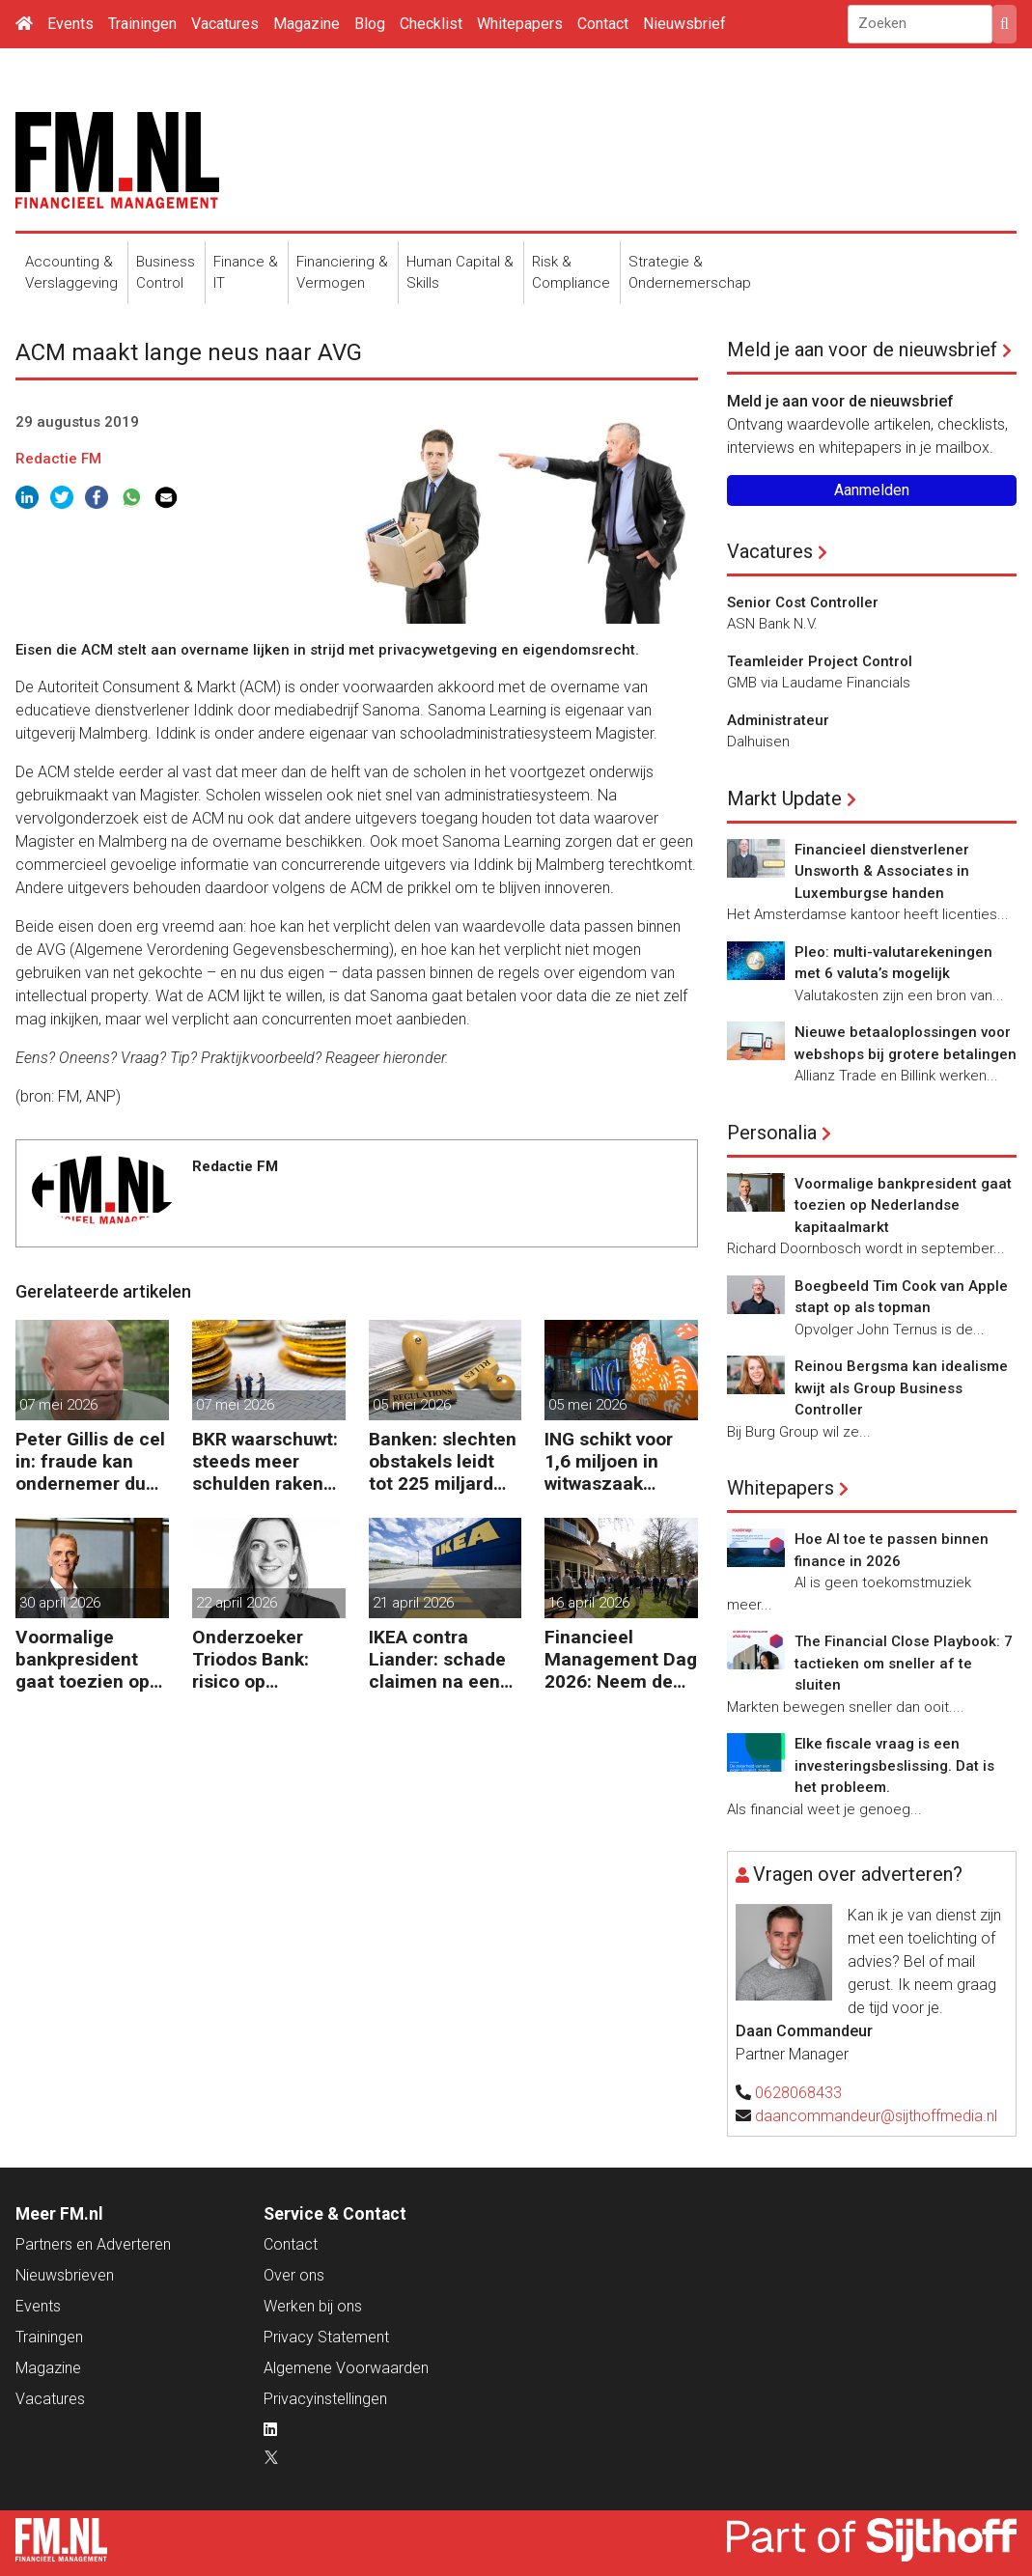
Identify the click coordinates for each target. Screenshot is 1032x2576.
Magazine (306, 23)
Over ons (294, 2275)
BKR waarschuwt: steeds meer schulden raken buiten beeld (265, 1461)
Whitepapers (520, 23)
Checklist (431, 23)
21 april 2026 (413, 1602)
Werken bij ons (313, 2306)
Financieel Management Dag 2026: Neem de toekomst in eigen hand (620, 1659)
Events (70, 23)
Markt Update (784, 798)
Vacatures (225, 23)
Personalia (772, 1132)
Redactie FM (58, 458)
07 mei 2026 (58, 1405)
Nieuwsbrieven (64, 2275)
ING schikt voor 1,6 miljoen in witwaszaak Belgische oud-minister (608, 1461)
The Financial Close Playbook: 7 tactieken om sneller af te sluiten (904, 1663)
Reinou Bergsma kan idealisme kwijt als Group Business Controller (901, 1388)
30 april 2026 (59, 1602)
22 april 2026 (236, 1602)
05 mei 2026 (412, 1405)
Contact (602, 23)
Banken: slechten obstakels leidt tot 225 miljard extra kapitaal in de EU (442, 1461)
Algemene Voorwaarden (346, 2368)
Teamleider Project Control (819, 661)
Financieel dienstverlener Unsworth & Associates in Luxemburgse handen (882, 871)
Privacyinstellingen (325, 2399)
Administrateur (778, 720)
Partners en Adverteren (93, 2244)
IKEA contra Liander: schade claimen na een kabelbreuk (437, 1659)
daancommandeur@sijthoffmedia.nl (876, 2116)
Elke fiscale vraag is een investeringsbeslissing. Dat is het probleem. (894, 1765)
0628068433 (798, 2093)
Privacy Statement (326, 2337)
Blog (369, 23)
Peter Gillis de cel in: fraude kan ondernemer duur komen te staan (90, 1461)
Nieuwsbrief (684, 23)
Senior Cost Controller (803, 602)
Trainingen (142, 23)
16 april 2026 (588, 1602)
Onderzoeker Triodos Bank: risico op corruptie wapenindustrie (257, 1659)
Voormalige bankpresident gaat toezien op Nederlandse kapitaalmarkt (82, 1659)
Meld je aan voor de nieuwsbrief (862, 349)
